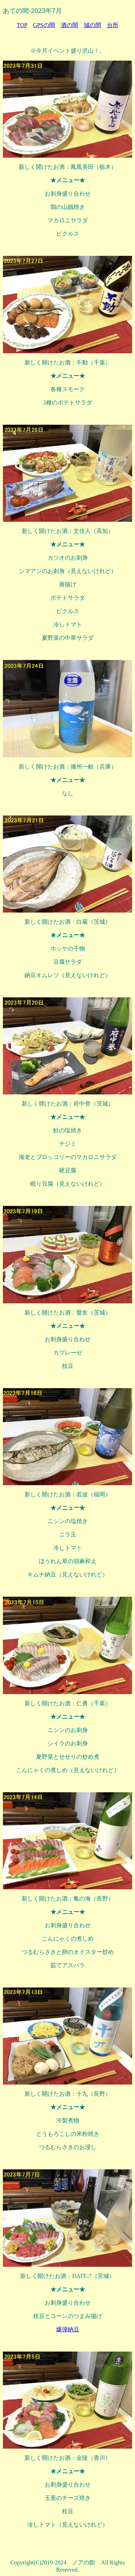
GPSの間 (44, 25)
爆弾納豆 (67, 2329)
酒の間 (69, 25)
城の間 (92, 25)
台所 (112, 25)
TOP (22, 25)
